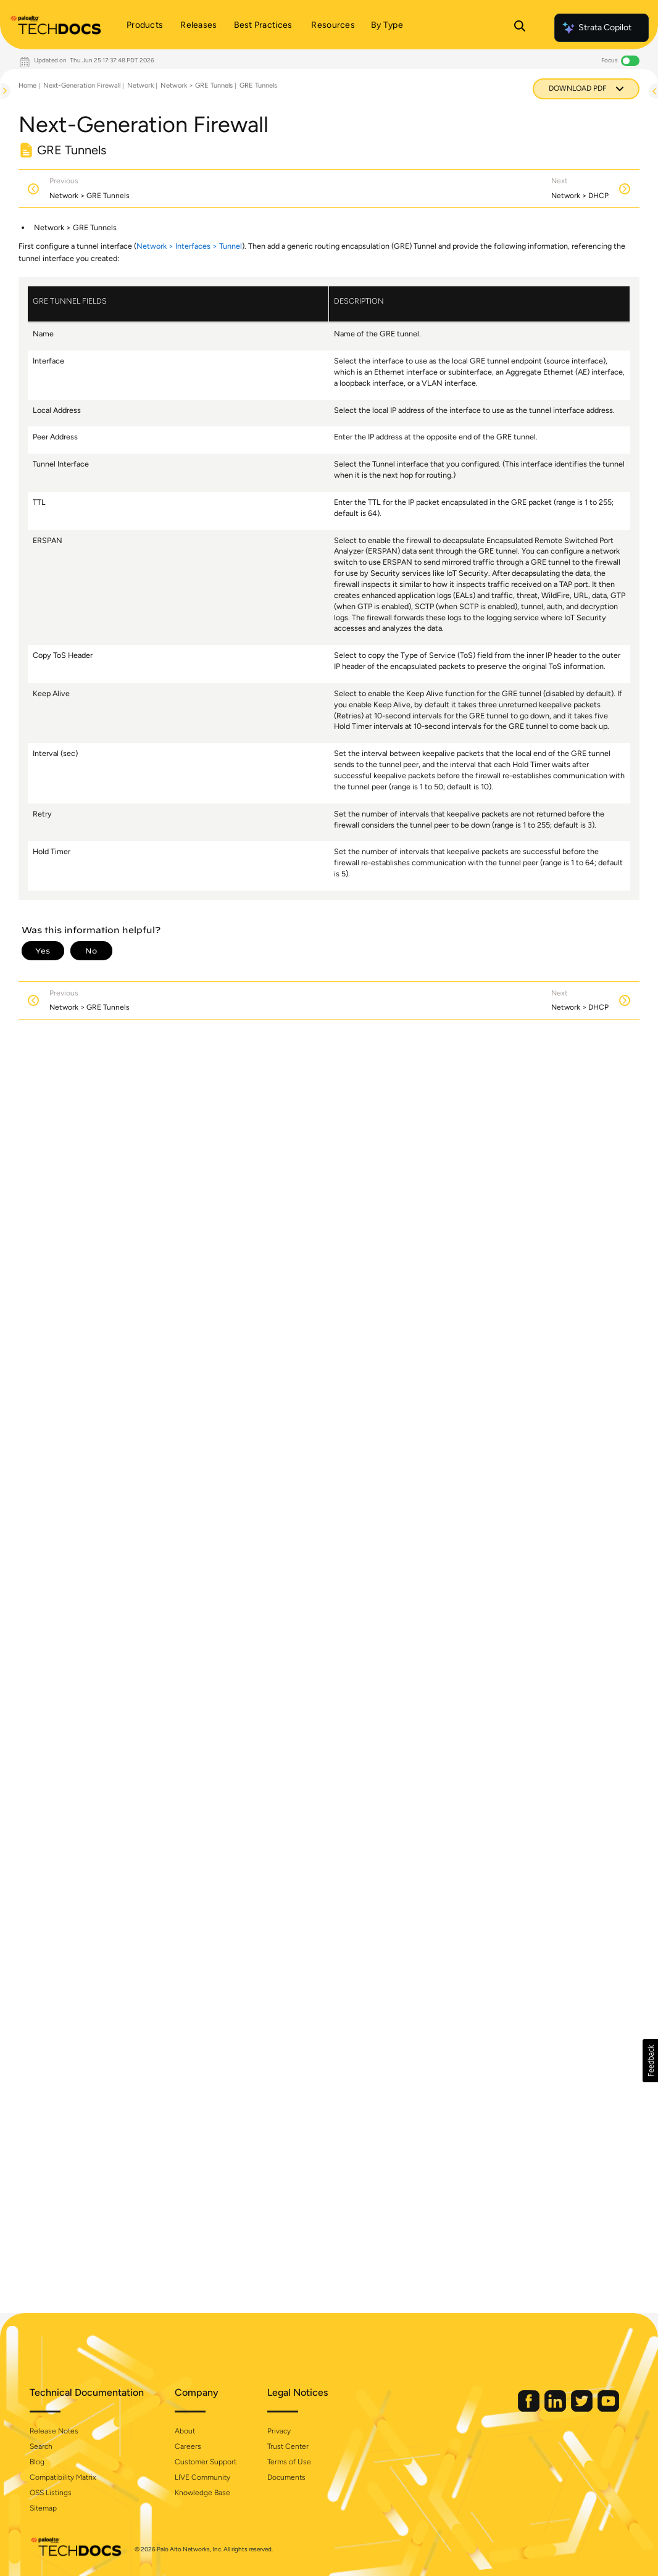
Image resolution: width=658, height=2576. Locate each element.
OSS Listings (51, 2492)
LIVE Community (202, 2477)
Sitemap (43, 2508)
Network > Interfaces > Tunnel (189, 246)
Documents (286, 2477)
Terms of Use (289, 2462)
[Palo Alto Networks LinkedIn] (556, 2409)
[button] (650, 2060)
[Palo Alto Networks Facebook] (529, 2409)
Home (27, 85)
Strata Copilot (596, 27)
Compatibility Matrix (63, 2477)
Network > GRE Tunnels (196, 85)
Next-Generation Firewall (81, 85)
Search (41, 2446)
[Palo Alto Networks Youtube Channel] (608, 2409)
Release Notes (54, 2431)
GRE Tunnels (258, 85)
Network (140, 85)
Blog (37, 2462)
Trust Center (288, 2446)
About (185, 2431)
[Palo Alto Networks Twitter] (582, 2409)
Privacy (279, 2431)
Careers (188, 2446)
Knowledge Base (202, 2492)
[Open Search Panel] (519, 27)
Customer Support (205, 2462)
